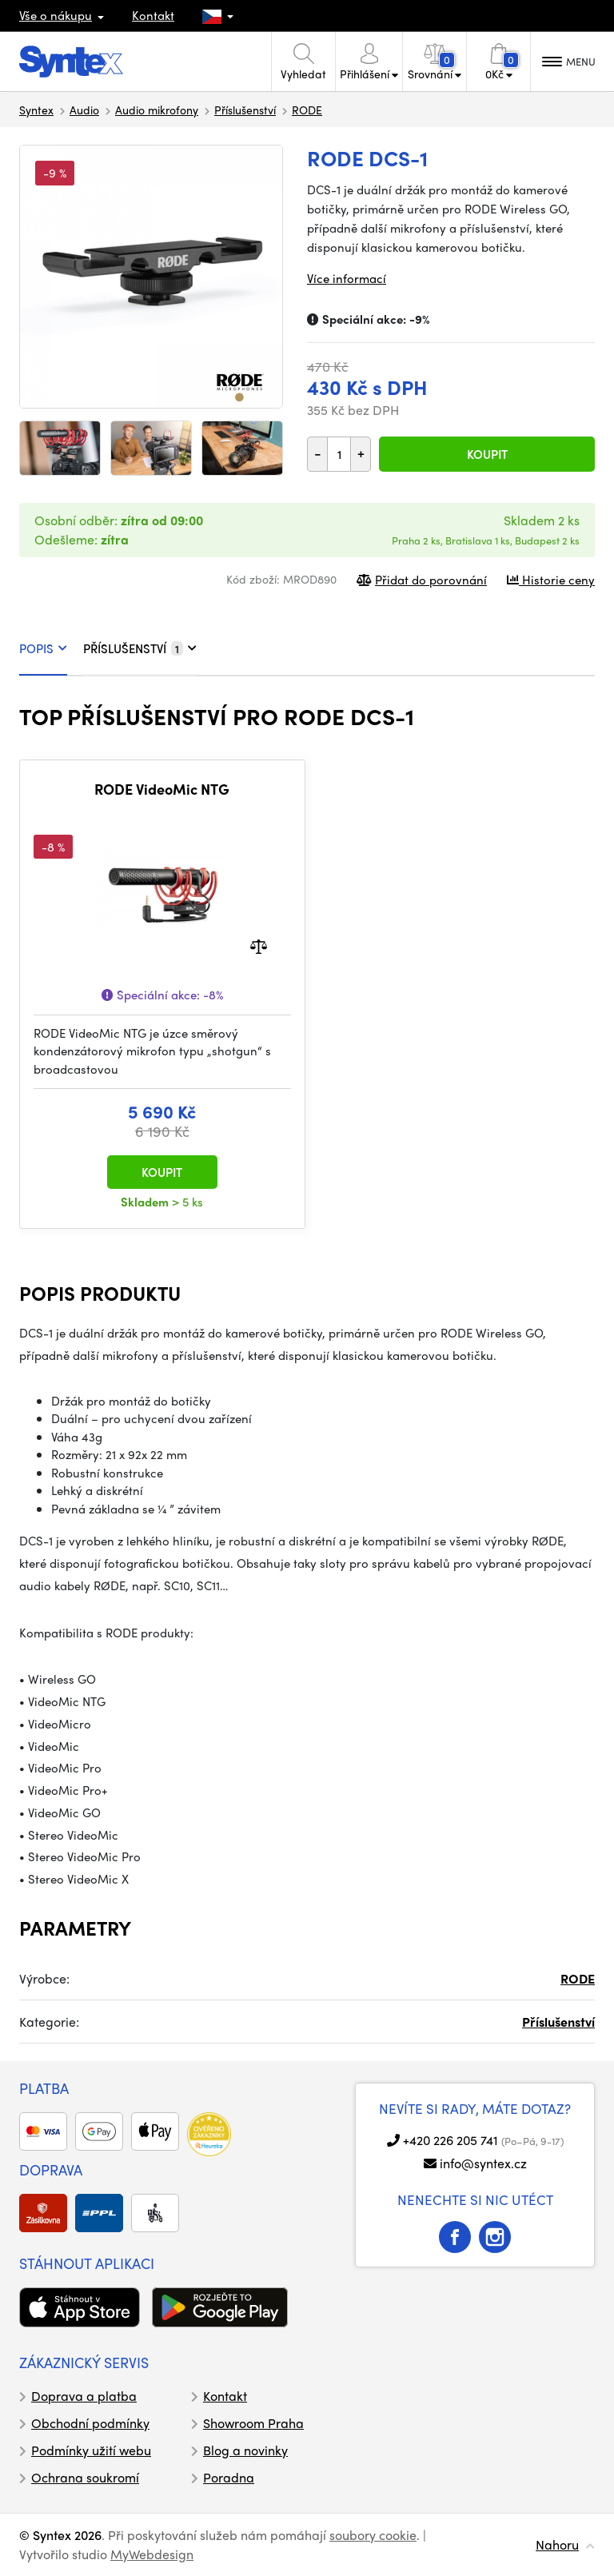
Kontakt (153, 15)
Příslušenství (245, 110)
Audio (84, 110)
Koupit (487, 454)
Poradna (228, 2477)
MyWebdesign (151, 2554)
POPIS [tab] (43, 648)
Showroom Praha (253, 2423)
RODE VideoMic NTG (161, 789)
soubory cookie (373, 2535)
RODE (307, 110)
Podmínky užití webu (91, 2450)
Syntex (36, 110)
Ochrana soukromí (85, 2477)
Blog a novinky (245, 2450)
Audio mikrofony (156, 110)
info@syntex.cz (483, 2163)
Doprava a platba (84, 2396)
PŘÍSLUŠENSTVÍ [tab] (140, 648)
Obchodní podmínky (90, 2423)
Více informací (346, 278)
